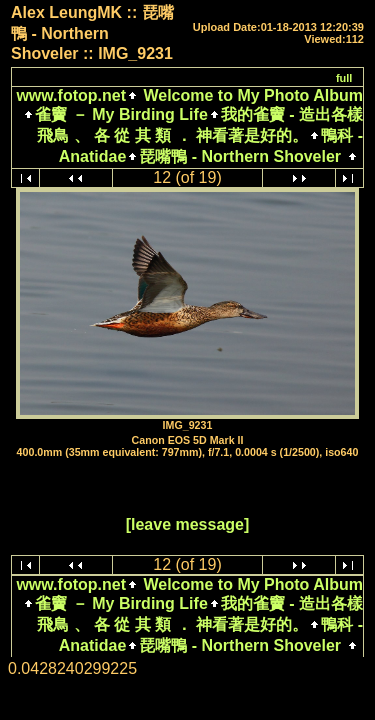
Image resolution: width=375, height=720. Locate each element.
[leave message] (188, 524)
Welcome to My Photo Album (251, 95)
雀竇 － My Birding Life (121, 114)
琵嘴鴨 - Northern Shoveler (240, 156)
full (344, 78)
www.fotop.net (71, 95)
